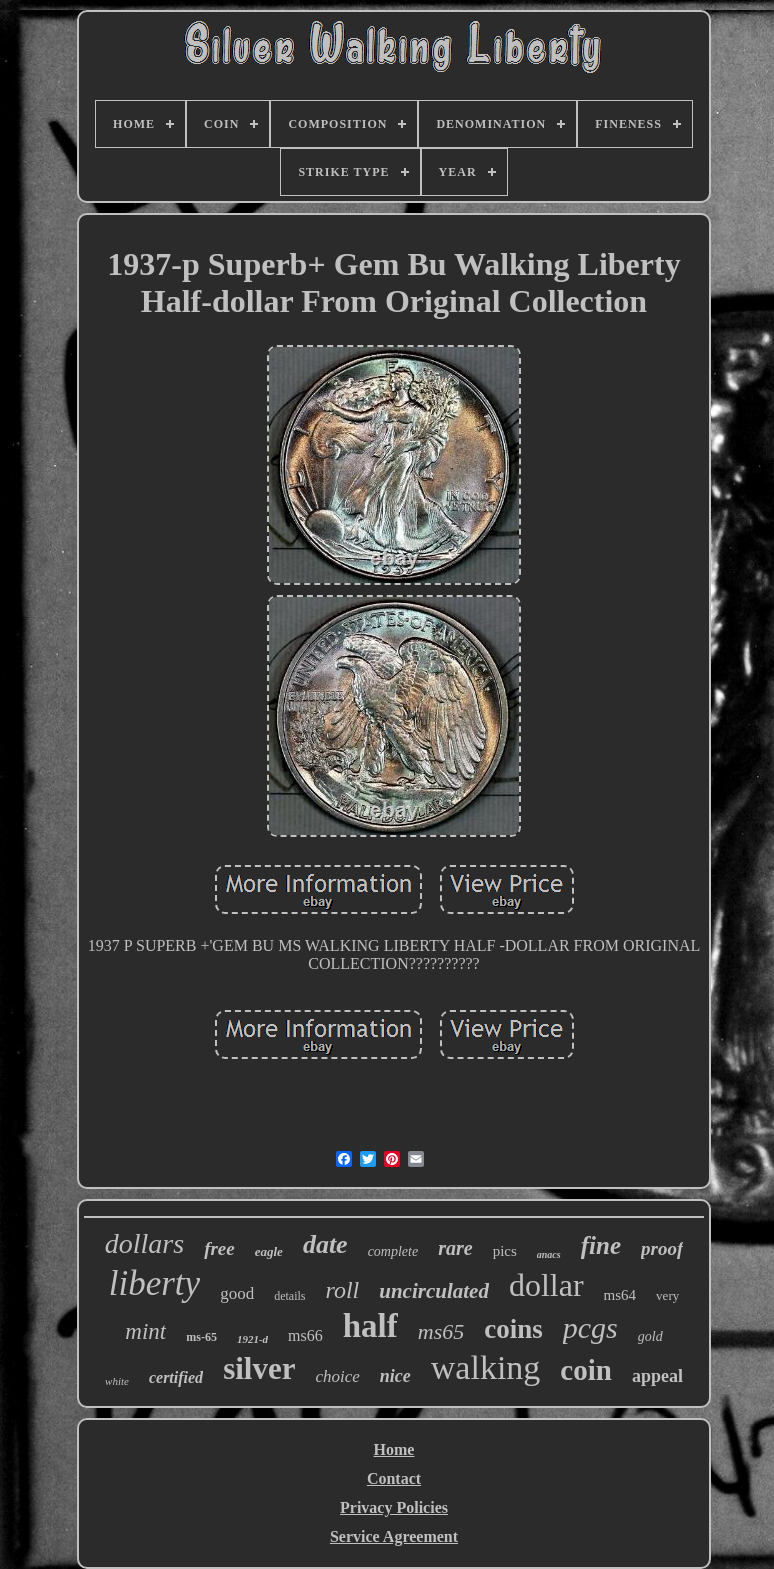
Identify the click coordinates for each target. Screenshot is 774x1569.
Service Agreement (394, 1536)
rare (455, 1248)
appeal (657, 1376)
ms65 (441, 1331)
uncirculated (434, 1291)
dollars (144, 1243)
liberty (154, 1283)
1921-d (252, 1339)
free (219, 1248)
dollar (546, 1285)
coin (586, 1370)
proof (662, 1248)
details (289, 1296)
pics (505, 1251)
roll (342, 1290)
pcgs (590, 1327)
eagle (269, 1251)
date (325, 1244)
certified (176, 1377)
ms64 (620, 1295)
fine (601, 1245)
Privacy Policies (394, 1507)
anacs (549, 1254)
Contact (394, 1478)
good (237, 1293)
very (667, 1295)
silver (259, 1368)
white (117, 1381)
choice (337, 1376)
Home (394, 1449)
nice (395, 1376)
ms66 (305, 1335)
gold (650, 1336)
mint (145, 1331)
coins (513, 1329)
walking (486, 1367)
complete (393, 1251)
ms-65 (201, 1337)
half (370, 1326)
